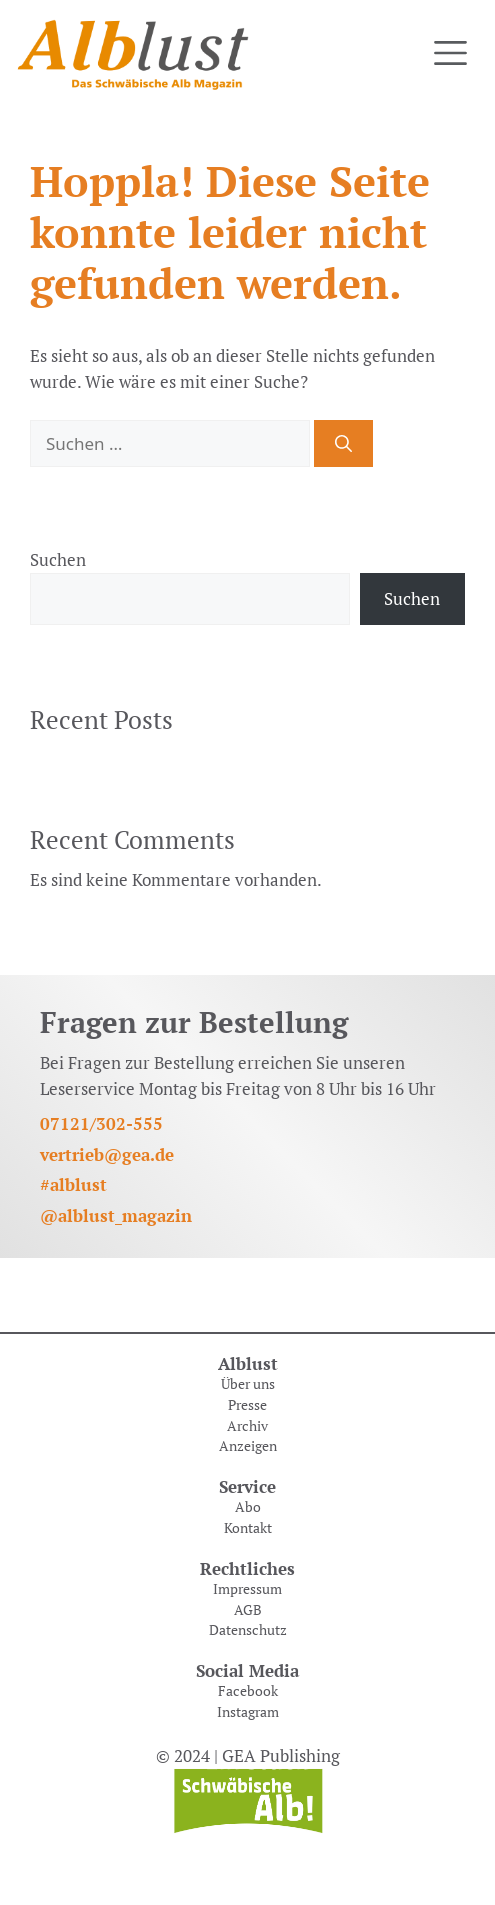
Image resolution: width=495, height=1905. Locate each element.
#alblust (73, 1184)
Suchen (58, 559)
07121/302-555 (101, 1123)
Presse (247, 1405)
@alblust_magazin (116, 1215)
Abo (248, 1507)
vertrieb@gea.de (107, 1154)
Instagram (248, 1712)
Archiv (247, 1426)
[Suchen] (343, 444)
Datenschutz (248, 1630)
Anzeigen (248, 1446)
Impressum (247, 1589)
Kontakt (248, 1528)
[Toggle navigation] (450, 53)
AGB (248, 1610)
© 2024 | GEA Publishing (248, 1755)
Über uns (248, 1384)
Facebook (248, 1691)
